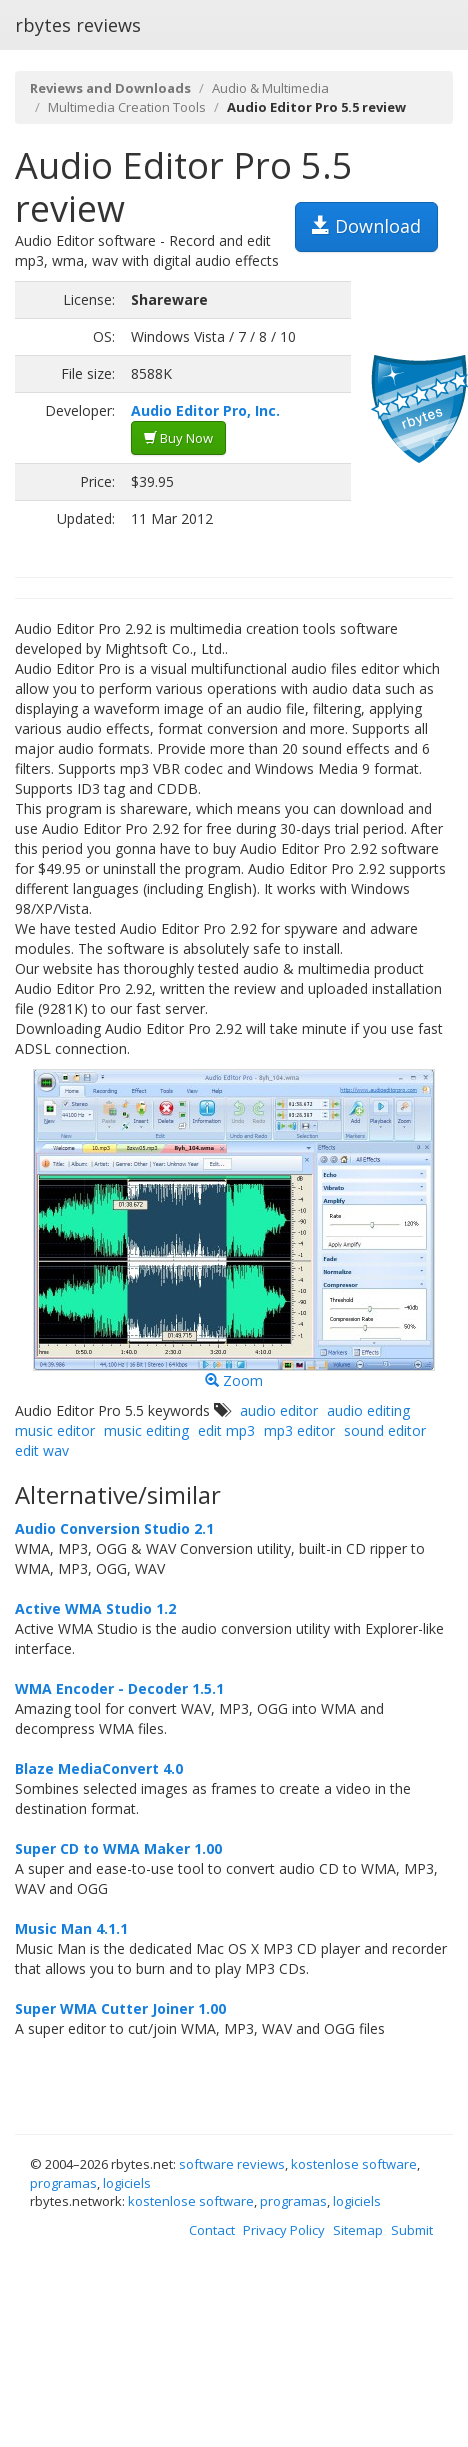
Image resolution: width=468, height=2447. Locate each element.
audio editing (368, 1410)
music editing (146, 1430)
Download (366, 226)
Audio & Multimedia (270, 88)
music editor (55, 1430)
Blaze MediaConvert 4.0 (99, 1768)
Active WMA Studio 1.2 (95, 1608)
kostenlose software (354, 2164)
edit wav (42, 1450)
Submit (412, 2230)
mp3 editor (299, 1430)
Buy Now (178, 438)
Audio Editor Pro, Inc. (205, 410)
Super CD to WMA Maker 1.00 (118, 1848)
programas (63, 2183)
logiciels (127, 2183)
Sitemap (358, 2230)
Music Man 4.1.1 (71, 1928)
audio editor (279, 1410)
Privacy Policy (284, 2230)
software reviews (232, 2164)
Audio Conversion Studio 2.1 (114, 1528)
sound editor (385, 1430)
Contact (212, 2230)
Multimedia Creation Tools (127, 107)
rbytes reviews (78, 25)
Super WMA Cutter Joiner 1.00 (120, 2008)
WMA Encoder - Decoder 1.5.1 (119, 1688)
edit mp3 (226, 1430)
